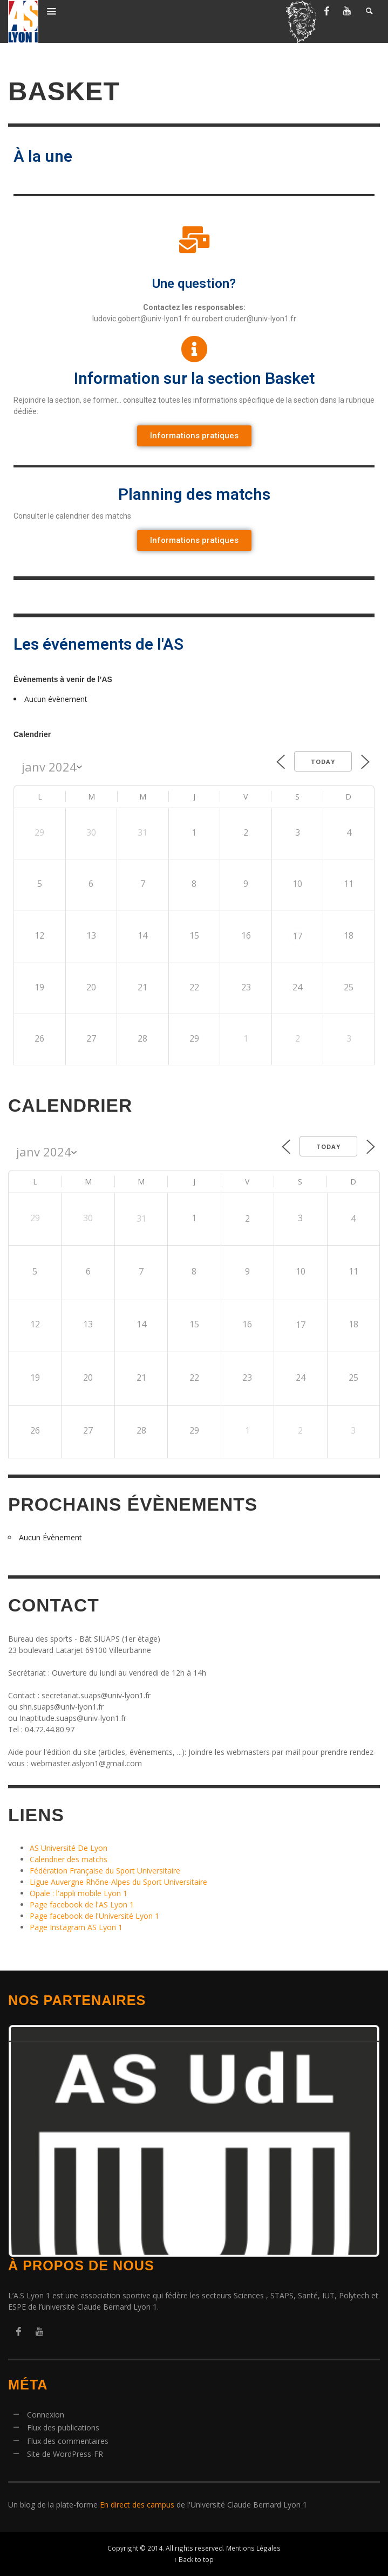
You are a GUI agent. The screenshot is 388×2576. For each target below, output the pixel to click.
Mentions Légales (253, 2548)
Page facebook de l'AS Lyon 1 (82, 1904)
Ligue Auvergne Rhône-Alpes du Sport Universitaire (118, 1882)
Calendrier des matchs (68, 1859)
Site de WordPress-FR (65, 2454)
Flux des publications (63, 2427)
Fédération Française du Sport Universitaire (105, 1870)
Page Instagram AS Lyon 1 (76, 1927)
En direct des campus (137, 2504)
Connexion (45, 2414)
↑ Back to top (194, 2559)
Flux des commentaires (67, 2441)
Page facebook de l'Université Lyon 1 (94, 1916)
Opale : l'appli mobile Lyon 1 (78, 1893)
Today (323, 761)
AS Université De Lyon (68, 1848)
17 (297, 936)
